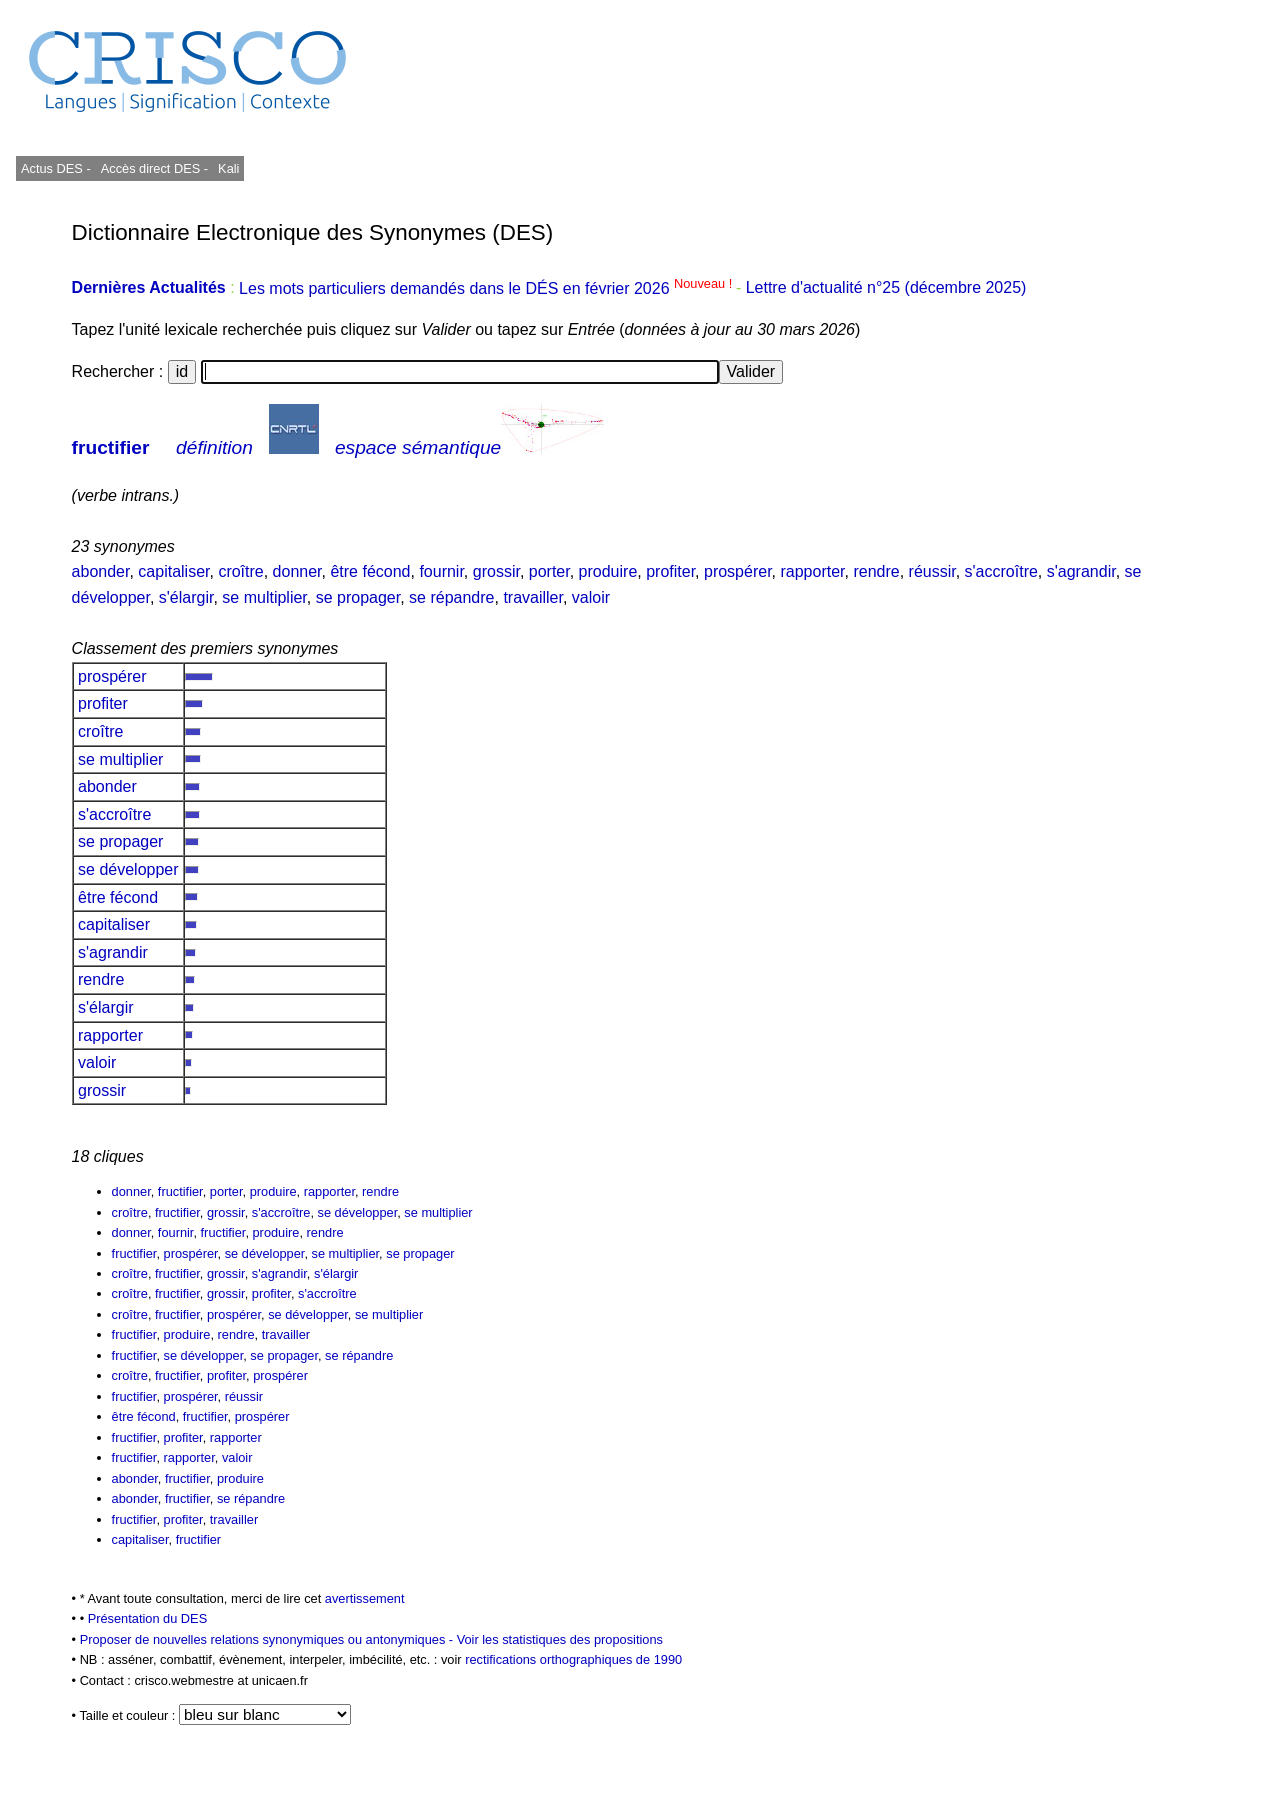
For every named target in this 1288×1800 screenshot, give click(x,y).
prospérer (738, 571)
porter (549, 571)
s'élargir (186, 597)
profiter (670, 571)
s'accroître (1001, 571)
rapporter (812, 571)
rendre (876, 571)
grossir (496, 571)
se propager (358, 597)
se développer (128, 869)
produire (608, 571)
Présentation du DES (148, 1618)
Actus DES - (56, 168)
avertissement (365, 1598)
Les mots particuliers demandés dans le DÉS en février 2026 (487, 288)
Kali (228, 168)
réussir (932, 571)
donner (297, 571)
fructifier (111, 447)
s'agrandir (1081, 571)
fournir (441, 571)
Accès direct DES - (154, 168)
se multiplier (264, 597)
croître (240, 571)
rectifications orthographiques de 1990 (573, 1659)
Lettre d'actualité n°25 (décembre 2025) (886, 288)
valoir (591, 597)
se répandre (451, 597)
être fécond (370, 571)
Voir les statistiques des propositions (560, 1639)
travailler (533, 597)
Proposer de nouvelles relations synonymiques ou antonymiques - (268, 1639)
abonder (101, 571)
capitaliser (173, 571)
